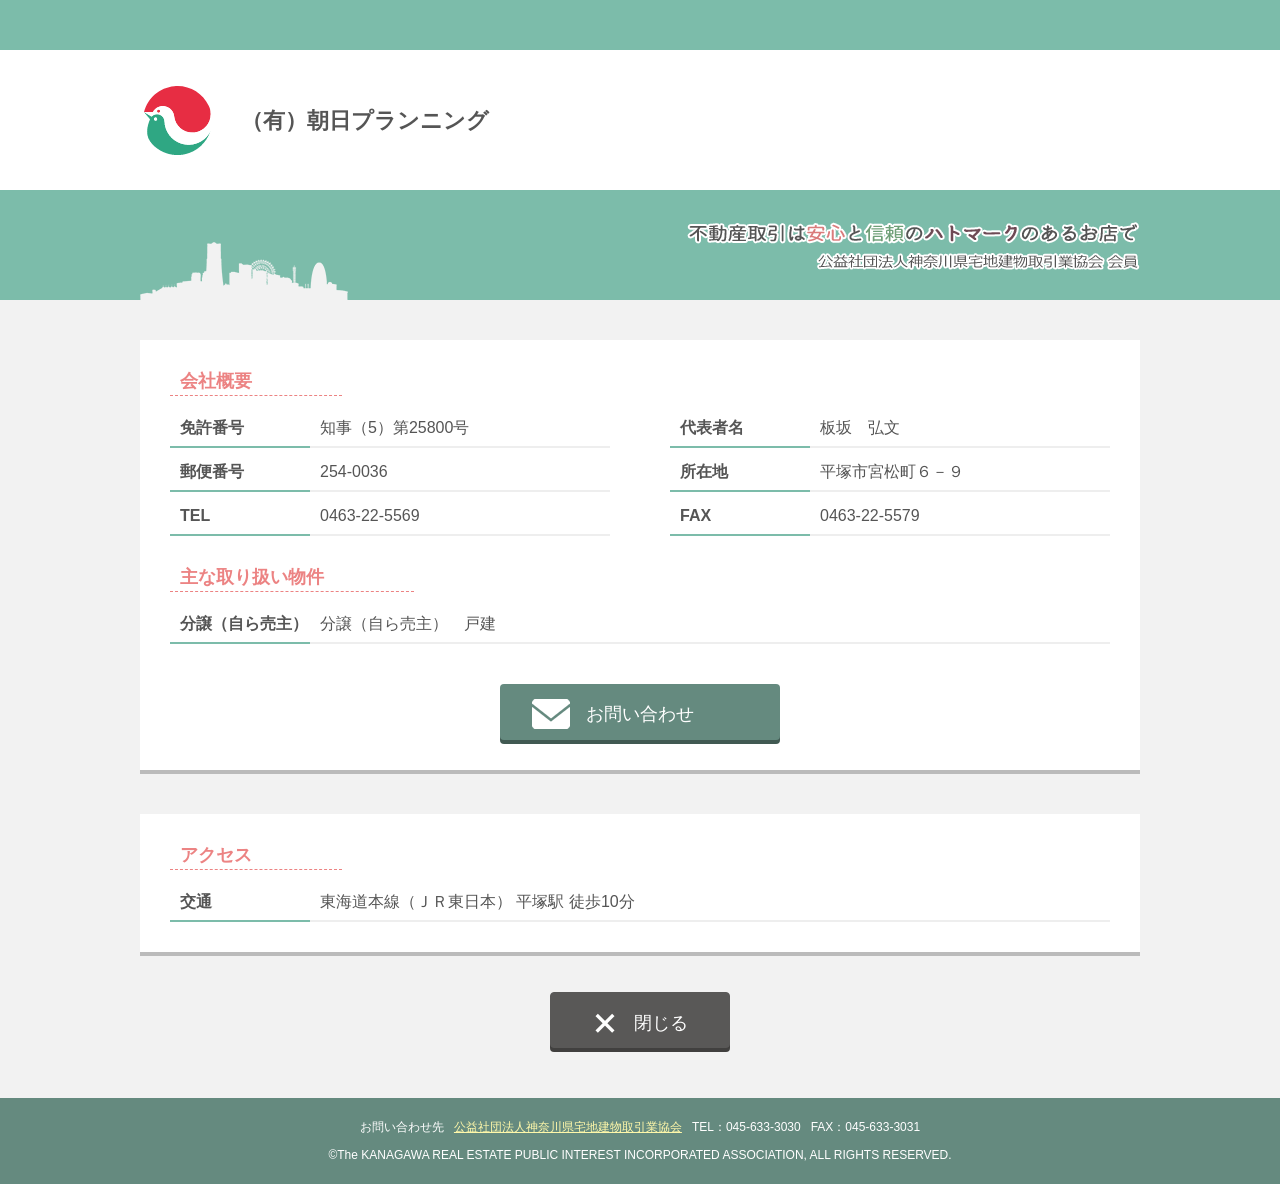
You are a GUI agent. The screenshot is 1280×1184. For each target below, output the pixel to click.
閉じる (661, 1023)
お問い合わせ (640, 714)
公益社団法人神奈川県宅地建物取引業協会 (568, 1127)
